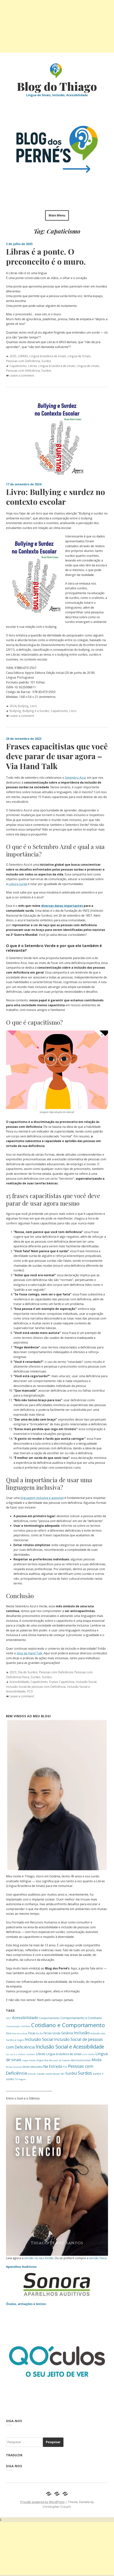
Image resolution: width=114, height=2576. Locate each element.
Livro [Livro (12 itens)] (85, 2054)
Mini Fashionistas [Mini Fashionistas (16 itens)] (81, 2060)
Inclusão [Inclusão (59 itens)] (82, 2032)
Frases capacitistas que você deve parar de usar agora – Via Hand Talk (57, 756)
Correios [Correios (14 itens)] (25, 2026)
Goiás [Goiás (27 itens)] (56, 2033)
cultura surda (17, 884)
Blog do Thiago (57, 86)
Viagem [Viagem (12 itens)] (22, 2079)
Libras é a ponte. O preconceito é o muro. (46, 256)
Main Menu (57, 215)
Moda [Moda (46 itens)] (96, 2059)
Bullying (15, 711)
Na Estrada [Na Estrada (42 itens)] (52, 2066)
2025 (13, 356)
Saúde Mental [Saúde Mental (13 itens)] (52, 2073)
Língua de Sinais (79, 356)
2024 (13, 706)
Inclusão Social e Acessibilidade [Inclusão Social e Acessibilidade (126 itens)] (70, 2046)
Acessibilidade (19, 1682)
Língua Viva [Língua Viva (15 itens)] (42, 2060)
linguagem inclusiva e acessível (42, 1498)
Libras (32, 366)
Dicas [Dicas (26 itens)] (32, 2033)
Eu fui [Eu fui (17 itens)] (39, 2033)
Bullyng (23, 706)
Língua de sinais (88, 366)
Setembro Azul (75, 777)
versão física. (98, 2258)
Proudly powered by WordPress (42, 2502)
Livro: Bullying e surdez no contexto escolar (55, 496)
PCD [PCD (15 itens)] (65, 2066)
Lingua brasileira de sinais (47, 356)
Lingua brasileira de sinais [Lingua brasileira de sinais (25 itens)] (64, 2054)
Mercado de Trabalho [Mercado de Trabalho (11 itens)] (59, 2060)
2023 (13, 1672)
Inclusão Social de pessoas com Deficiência (35, 1687)
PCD (30, 1691)
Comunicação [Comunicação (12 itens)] (13, 2026)
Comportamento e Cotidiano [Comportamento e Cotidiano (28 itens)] (81, 2018)
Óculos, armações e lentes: (26, 2304)
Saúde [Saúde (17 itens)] (41, 2073)
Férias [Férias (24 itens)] (47, 2033)
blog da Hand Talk (29, 1653)
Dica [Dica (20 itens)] (8, 2033)
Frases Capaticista (61, 1682)
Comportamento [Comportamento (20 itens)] (49, 2018)
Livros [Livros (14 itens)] (91, 2054)
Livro (33, 706)
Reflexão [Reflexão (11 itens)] (32, 2074)
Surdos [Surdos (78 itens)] (85, 2073)
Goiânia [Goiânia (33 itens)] (67, 2033)
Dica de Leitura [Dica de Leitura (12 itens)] (19, 2033)
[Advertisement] (57, 26)
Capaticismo (18, 366)
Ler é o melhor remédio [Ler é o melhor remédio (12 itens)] (22, 2054)
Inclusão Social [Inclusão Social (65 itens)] (39, 2039)
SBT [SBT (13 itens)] (62, 2073)
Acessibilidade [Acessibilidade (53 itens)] (25, 2017)
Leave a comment (22, 375)
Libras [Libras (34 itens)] (40, 2054)
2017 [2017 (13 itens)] (8, 2018)
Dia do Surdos (27, 1672)
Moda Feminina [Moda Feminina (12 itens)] (14, 2066)
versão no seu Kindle (38, 2258)
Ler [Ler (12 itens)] (7, 2054)
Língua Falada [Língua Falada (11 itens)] (28, 2060)
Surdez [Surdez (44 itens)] (71, 2073)
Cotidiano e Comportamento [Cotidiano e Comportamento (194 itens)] (68, 2025)
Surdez (35, 1677)
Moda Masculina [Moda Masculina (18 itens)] (32, 2066)
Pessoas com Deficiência (23, 361)
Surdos (46, 361)
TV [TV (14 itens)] (16, 2079)
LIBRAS (23, 356)
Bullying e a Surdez (35, 711)
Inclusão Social (86, 1682)
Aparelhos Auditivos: (21, 2267)
